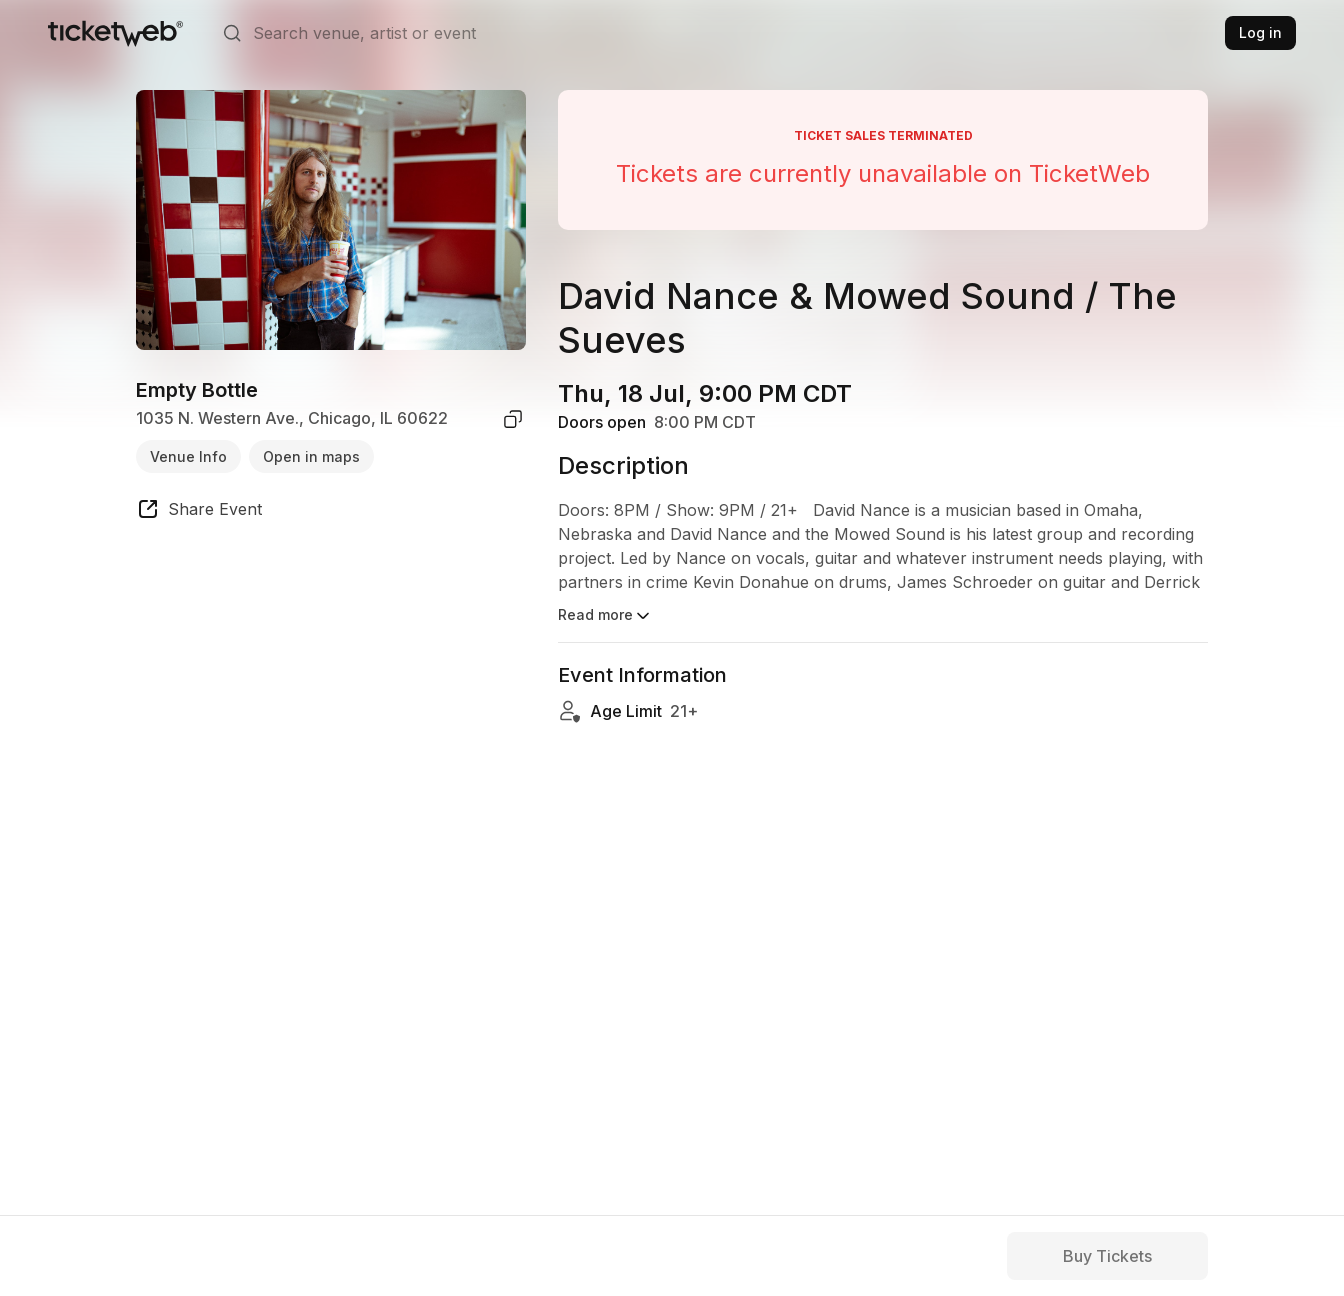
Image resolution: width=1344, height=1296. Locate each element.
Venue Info (188, 456)
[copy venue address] (513, 419)
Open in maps (311, 456)
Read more (605, 616)
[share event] (199, 512)
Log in (1260, 32)
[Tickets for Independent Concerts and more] (115, 33)
